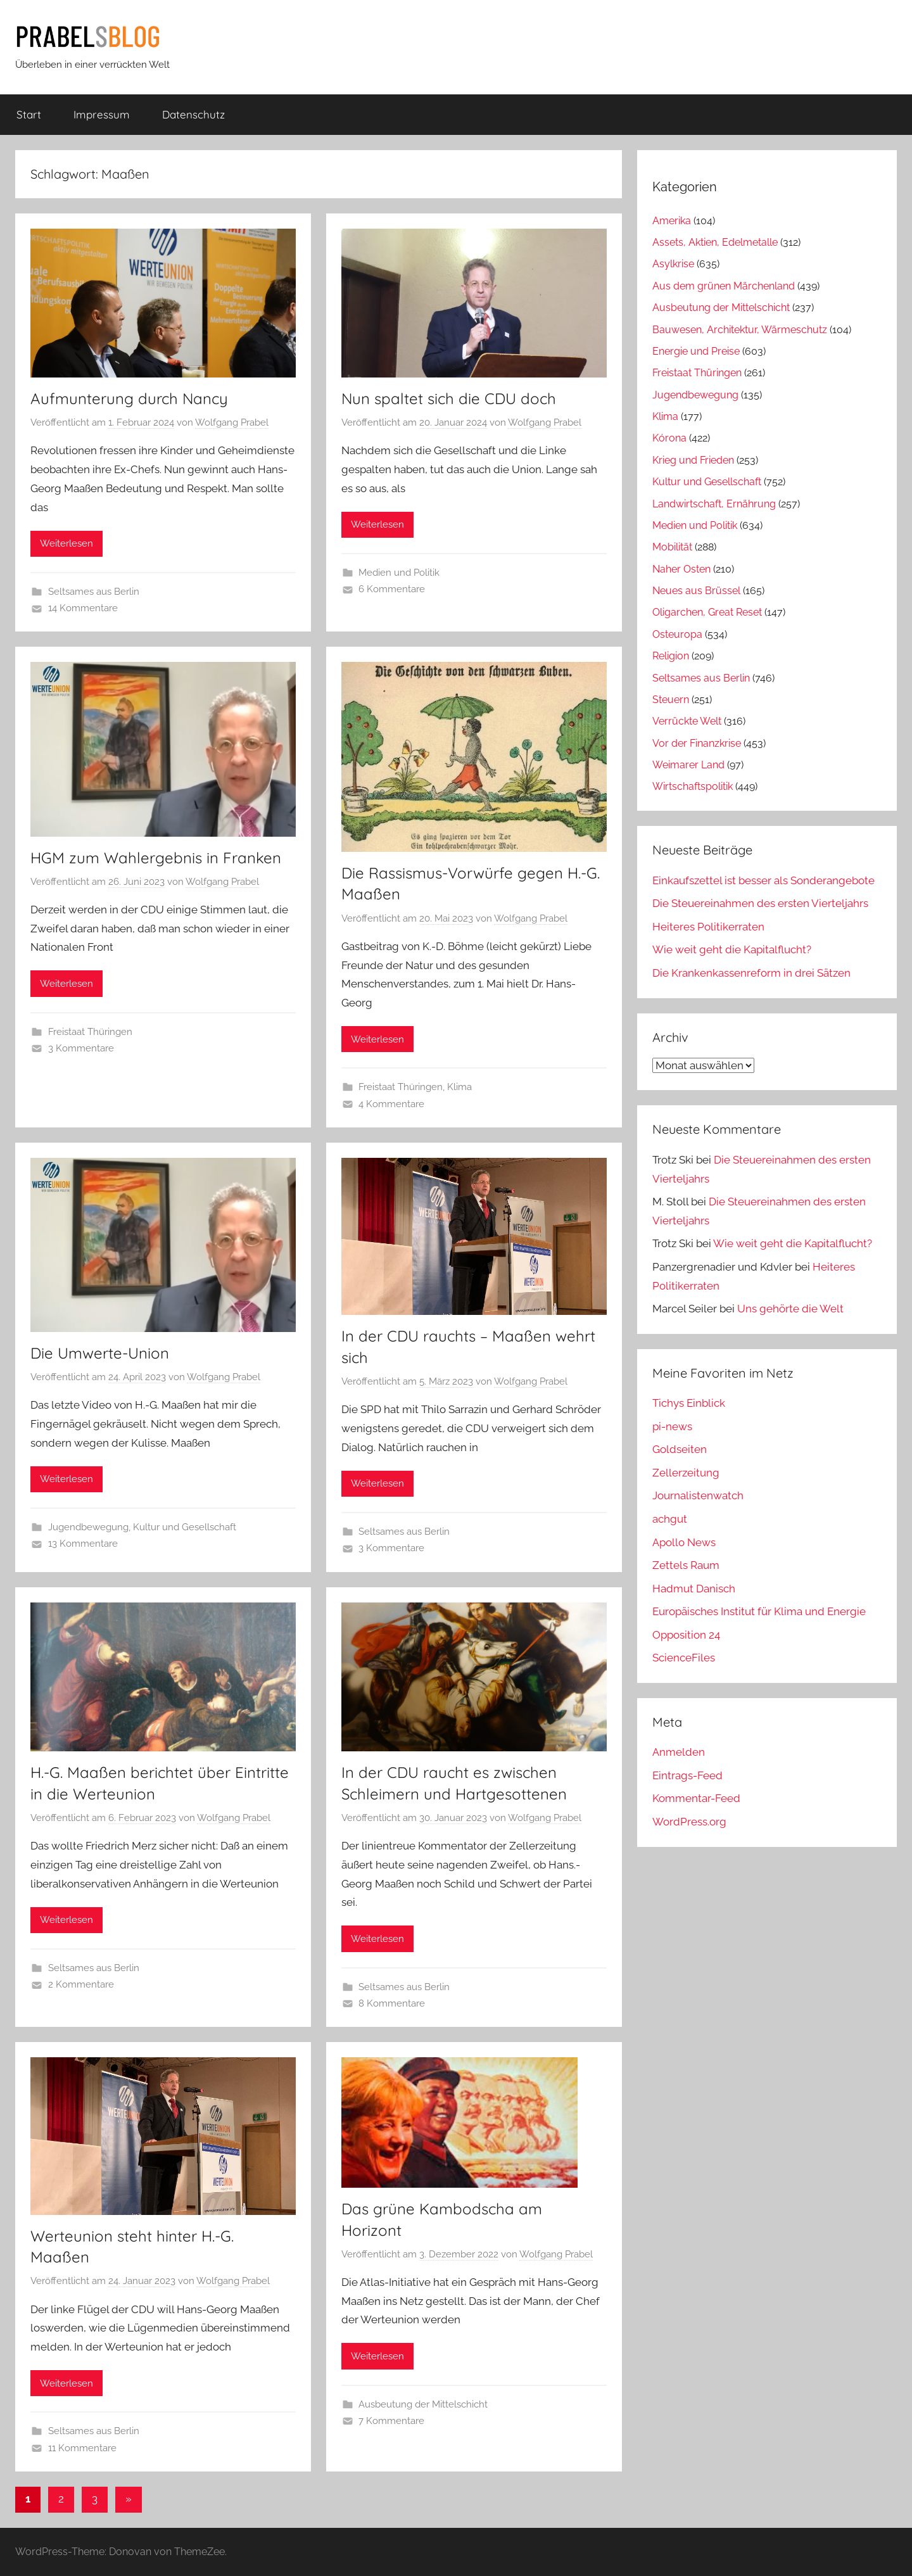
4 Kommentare (391, 1104)
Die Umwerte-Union (99, 1352)
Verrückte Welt (686, 721)
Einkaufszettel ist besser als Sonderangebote (763, 880)
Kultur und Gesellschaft (184, 1527)
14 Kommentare (83, 608)
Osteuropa (677, 634)
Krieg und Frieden (693, 460)
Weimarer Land (688, 765)
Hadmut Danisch (693, 1588)
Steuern (670, 700)
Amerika (671, 221)
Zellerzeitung (685, 1472)
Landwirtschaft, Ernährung (714, 504)
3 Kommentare (81, 1048)
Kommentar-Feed (696, 1798)
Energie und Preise (696, 351)
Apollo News (684, 1542)
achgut (669, 1519)
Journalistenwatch (698, 1495)
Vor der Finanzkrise (696, 743)
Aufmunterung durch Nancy (129, 398)
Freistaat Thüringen (90, 1031)
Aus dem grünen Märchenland (723, 286)
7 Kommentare (391, 2421)
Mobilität (672, 547)
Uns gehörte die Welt (790, 1308)
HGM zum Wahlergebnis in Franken (155, 857)
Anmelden (678, 1752)
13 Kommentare (83, 1543)
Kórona (669, 438)
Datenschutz (193, 114)
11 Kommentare (82, 2448)
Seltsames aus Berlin (93, 591)
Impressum (101, 114)
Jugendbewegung (88, 1527)
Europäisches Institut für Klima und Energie (759, 1611)
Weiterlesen (66, 543)
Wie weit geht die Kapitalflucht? (731, 949)
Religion (670, 656)
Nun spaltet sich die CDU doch (448, 398)
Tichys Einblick (688, 1403)
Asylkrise (673, 264)
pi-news (672, 1426)
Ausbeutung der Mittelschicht (423, 2404)
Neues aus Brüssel (696, 591)
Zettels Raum (685, 1565)
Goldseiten (679, 1449)
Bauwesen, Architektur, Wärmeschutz (739, 330)
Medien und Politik (399, 572)
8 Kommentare (391, 2003)
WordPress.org (689, 1821)
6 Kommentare (391, 589)
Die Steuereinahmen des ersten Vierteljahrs (760, 903)
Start (28, 114)
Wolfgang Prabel (232, 422)
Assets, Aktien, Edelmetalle (715, 242)
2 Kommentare (81, 1984)
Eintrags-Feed (687, 1775)
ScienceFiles (683, 1657)
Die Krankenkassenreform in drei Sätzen (751, 973)
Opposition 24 (686, 1634)
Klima (459, 1087)
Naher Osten (681, 569)
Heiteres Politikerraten (708, 926)
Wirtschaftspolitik (692, 786)
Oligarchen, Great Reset (707, 612)
